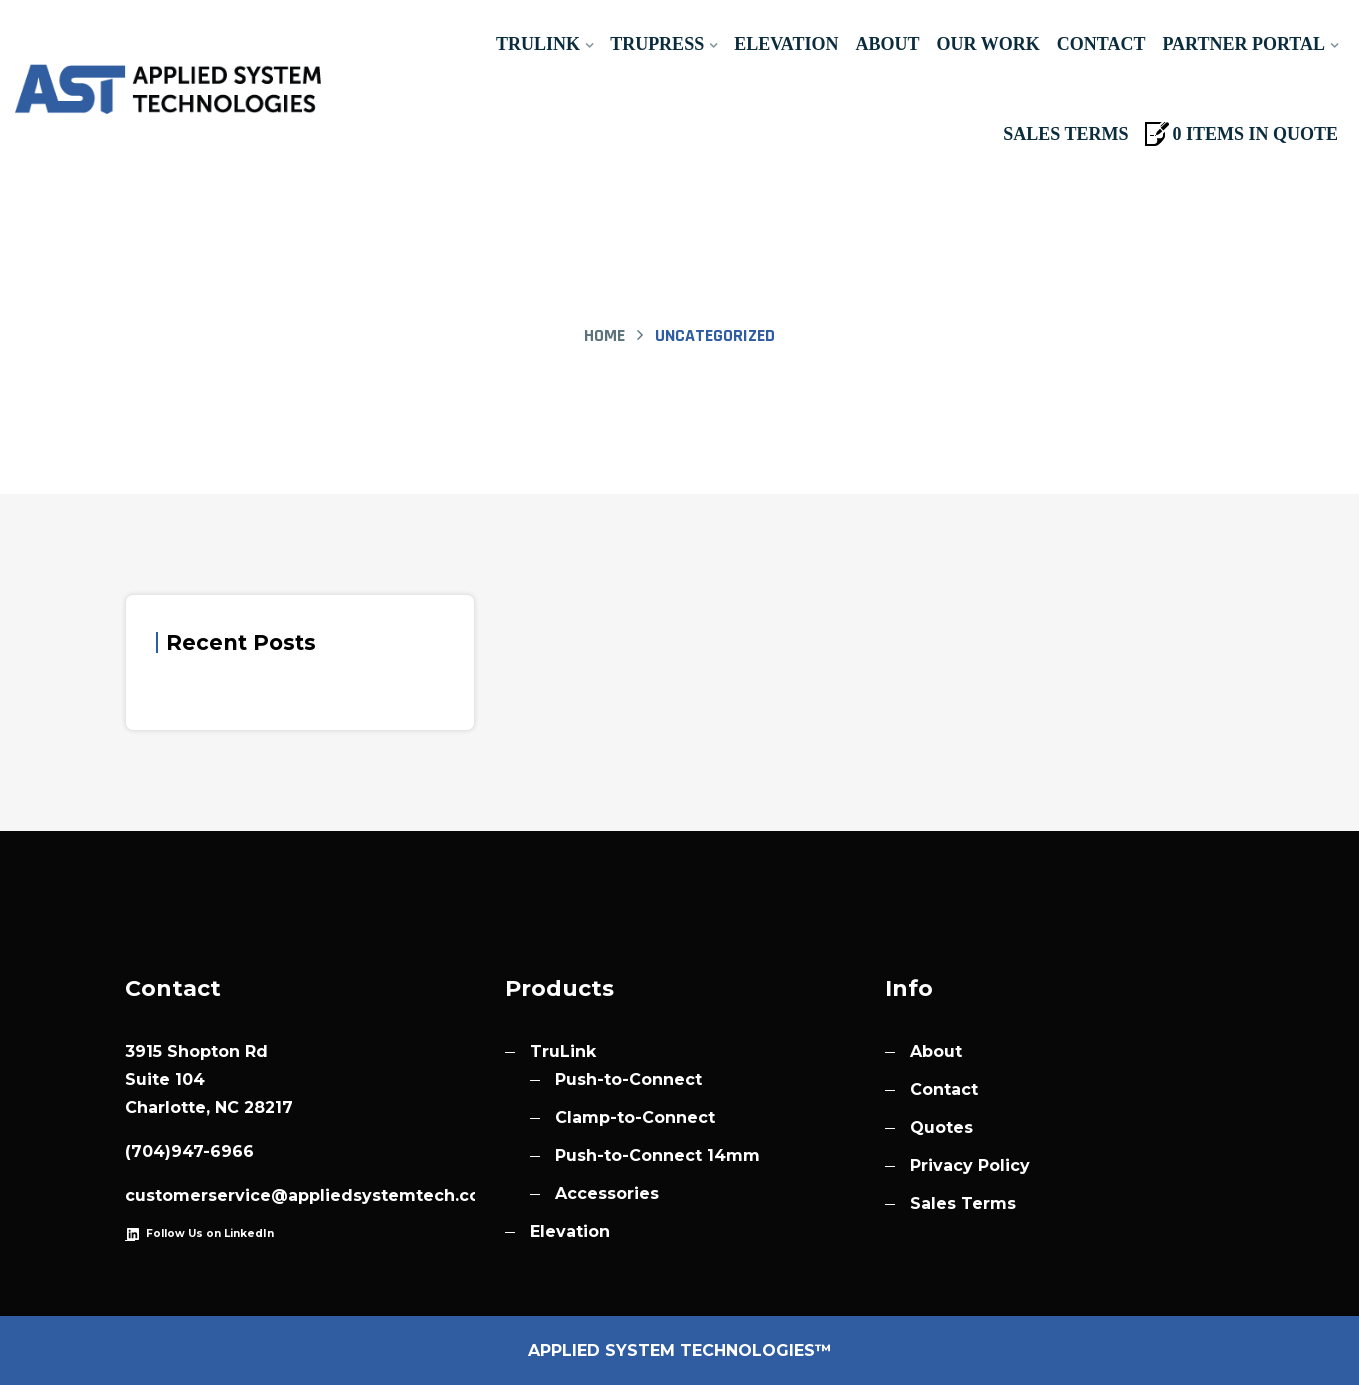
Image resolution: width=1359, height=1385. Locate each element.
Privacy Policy (970, 1165)
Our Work (988, 44)
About (888, 44)
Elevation (786, 44)
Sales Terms (1065, 134)
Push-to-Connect (628, 1079)
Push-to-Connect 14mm (657, 1155)
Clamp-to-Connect (635, 1117)
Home (604, 335)
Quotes (941, 1127)
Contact (1101, 44)
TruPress (657, 44)
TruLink (538, 44)
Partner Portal (1243, 44)
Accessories (607, 1193)
